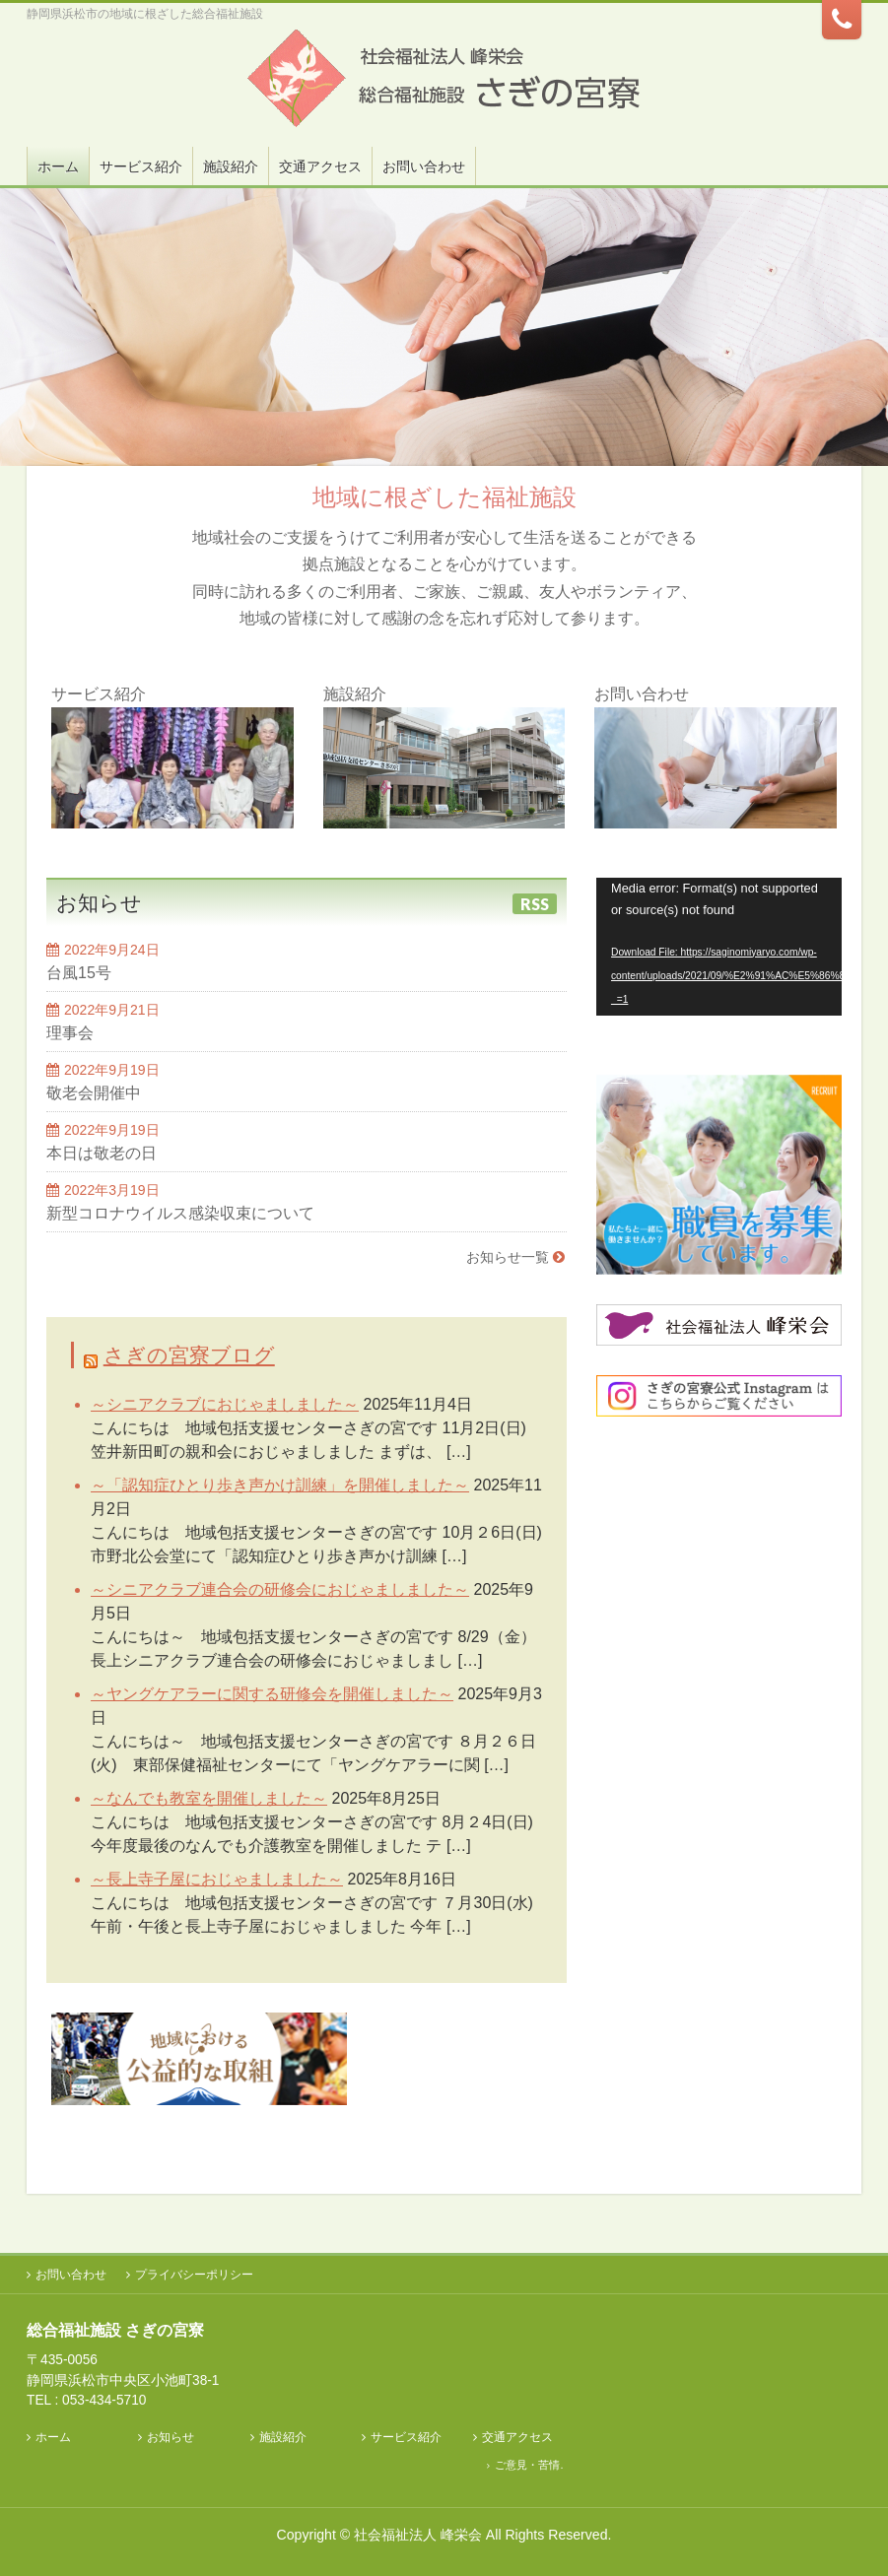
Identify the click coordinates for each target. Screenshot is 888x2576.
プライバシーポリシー (194, 2274)
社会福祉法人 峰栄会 (418, 2535)
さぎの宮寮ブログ (189, 1355)
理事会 (70, 1032)
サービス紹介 (406, 2437)
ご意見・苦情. (529, 2465)
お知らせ (170, 2437)
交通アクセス (517, 2437)
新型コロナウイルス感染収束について (180, 1213)
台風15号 (78, 972)
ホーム (53, 2437)
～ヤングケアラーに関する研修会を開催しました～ (272, 1693)
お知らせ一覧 (507, 1257)
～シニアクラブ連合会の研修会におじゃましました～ (280, 1589)
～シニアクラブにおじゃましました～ (225, 1404)
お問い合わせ (70, 2274)
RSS (534, 903)
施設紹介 (283, 2437)
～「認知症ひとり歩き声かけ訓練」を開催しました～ (280, 1485)
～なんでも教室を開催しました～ (209, 1798)
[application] (719, 947)
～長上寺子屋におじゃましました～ (217, 1879)
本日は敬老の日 (101, 1153)
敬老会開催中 (93, 1093)
